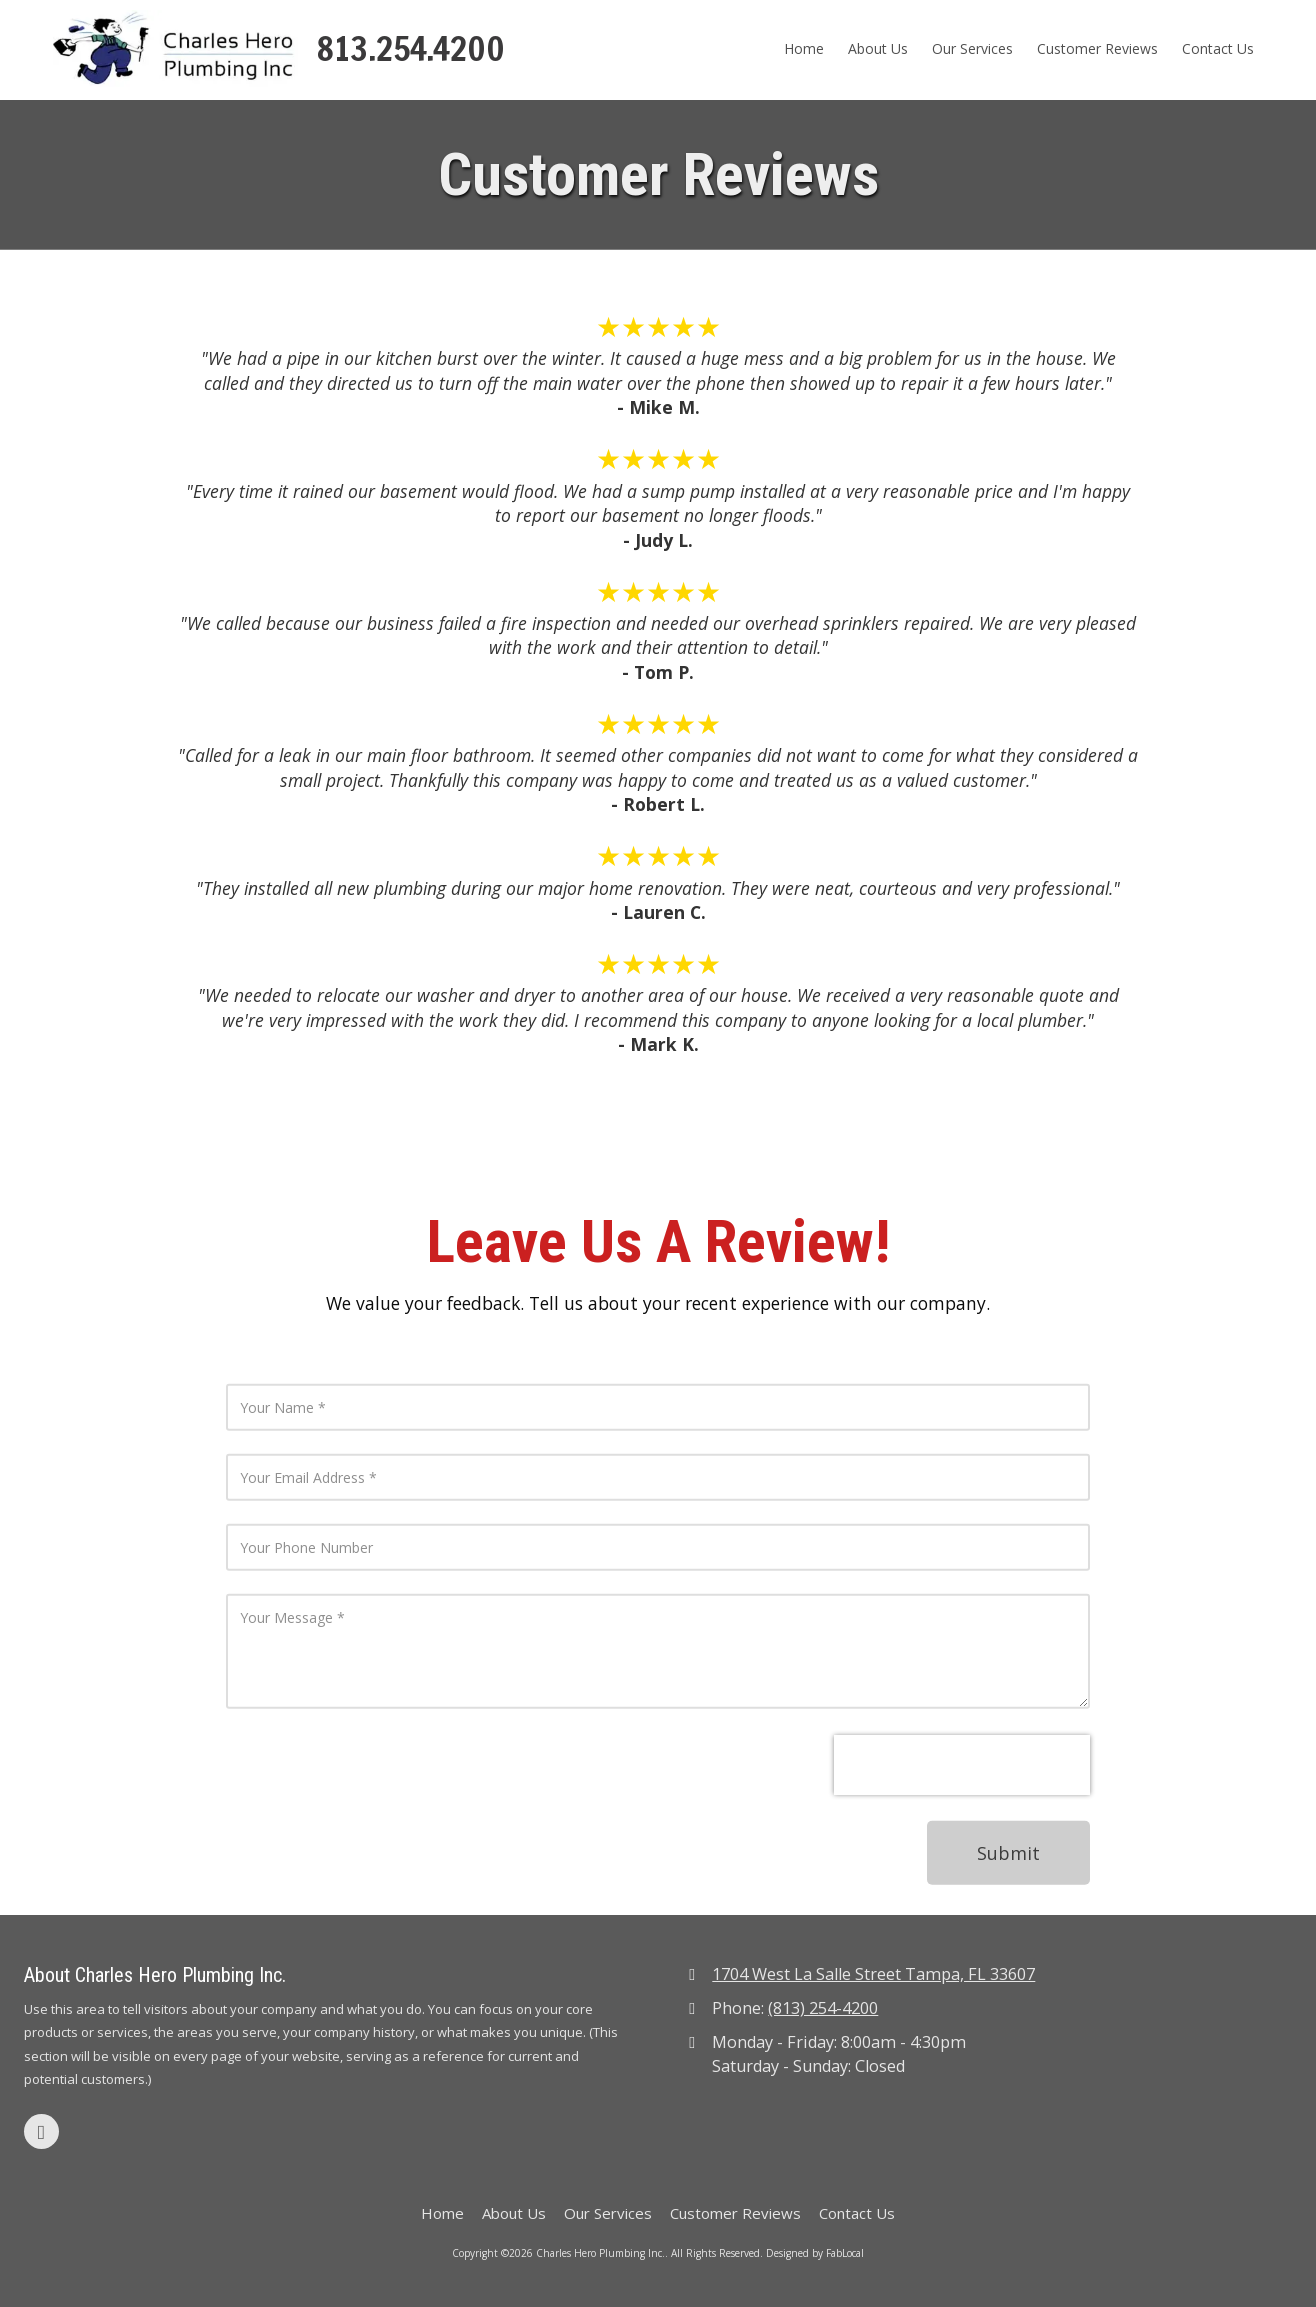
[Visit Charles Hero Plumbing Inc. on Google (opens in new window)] (41, 2131)
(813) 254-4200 (823, 2008)
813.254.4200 (411, 48)
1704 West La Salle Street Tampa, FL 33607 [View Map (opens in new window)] (873, 1974)
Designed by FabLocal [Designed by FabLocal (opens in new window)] (815, 2253)
